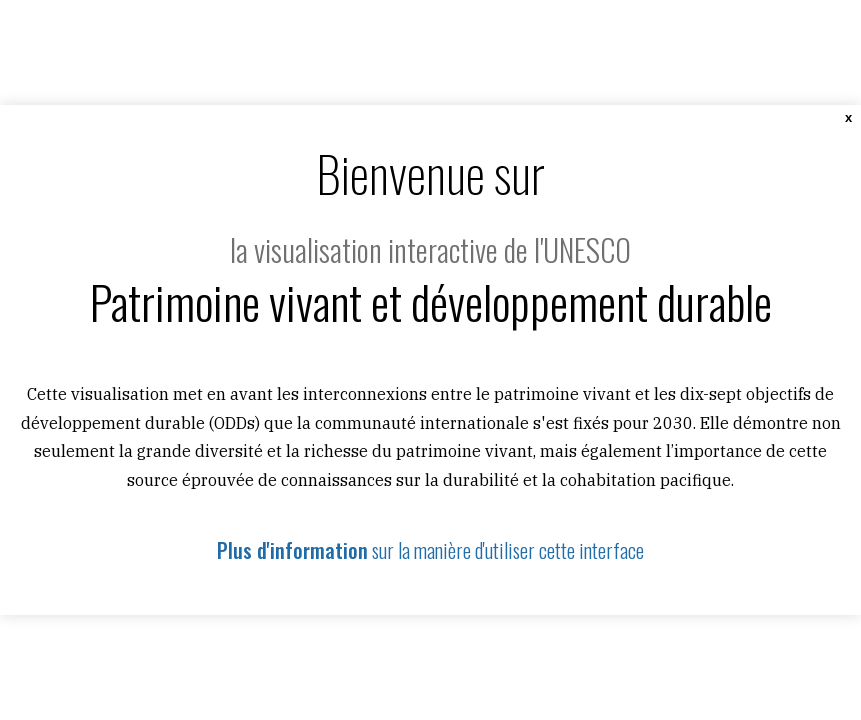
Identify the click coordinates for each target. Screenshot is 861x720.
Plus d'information (292, 550)
